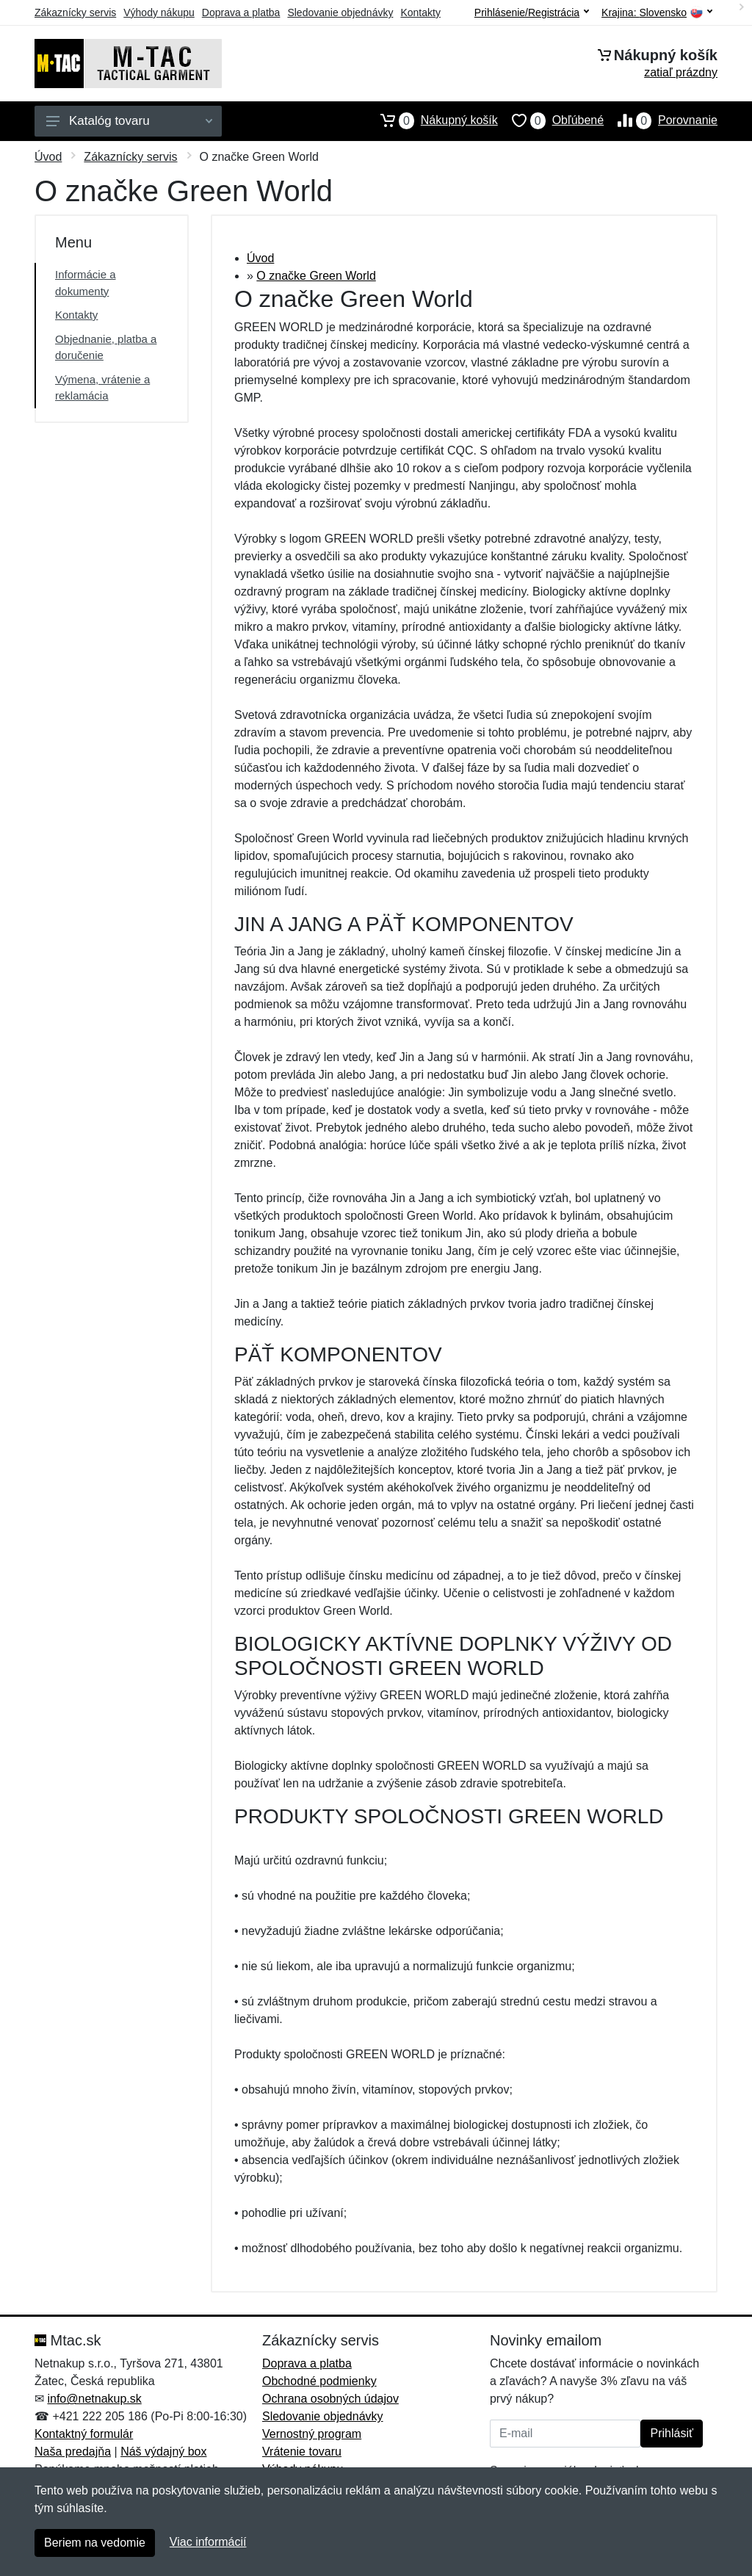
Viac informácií (208, 2542)
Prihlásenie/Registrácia (531, 12)
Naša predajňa (73, 2451)
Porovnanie (660, 120)
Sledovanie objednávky (340, 12)
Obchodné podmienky (319, 2381)
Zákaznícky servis (75, 12)
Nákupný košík (432, 120)
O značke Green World (315, 275)
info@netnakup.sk (94, 2398)
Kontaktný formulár (84, 2434)
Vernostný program (311, 2434)
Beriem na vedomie (94, 2542)
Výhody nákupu (159, 12)
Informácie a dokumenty (85, 282)
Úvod (48, 157)
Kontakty (420, 12)
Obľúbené (551, 120)
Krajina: (656, 12)
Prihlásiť (671, 2433)
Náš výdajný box (163, 2451)
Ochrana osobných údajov (330, 2398)
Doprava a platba (241, 12)
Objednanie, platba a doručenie (105, 347)
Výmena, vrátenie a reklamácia (102, 387)
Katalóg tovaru (129, 121)
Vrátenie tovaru (301, 2451)
